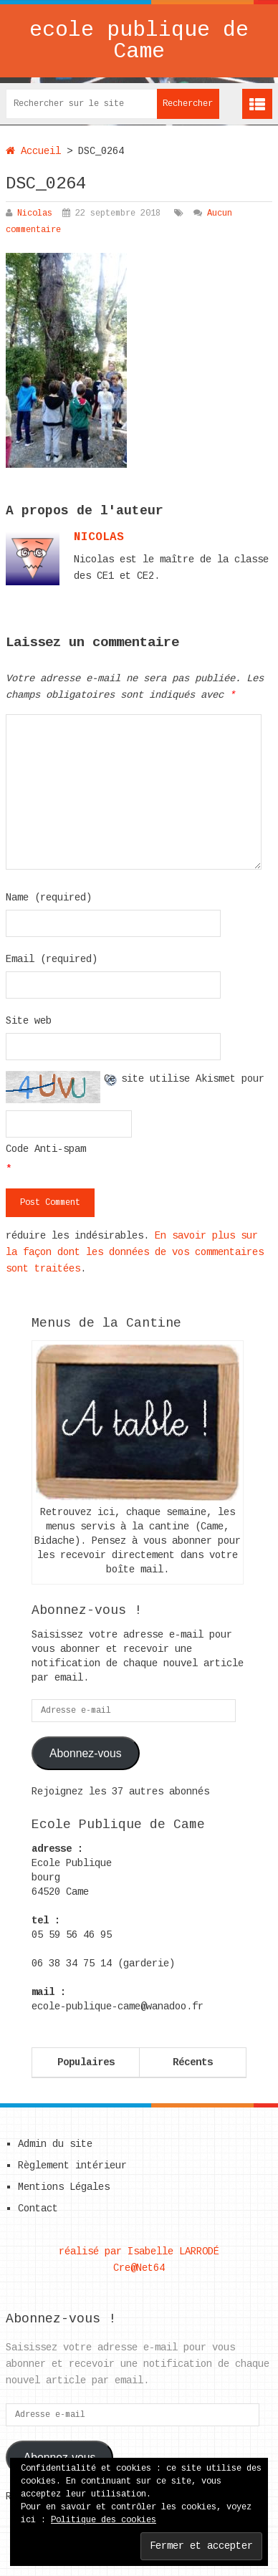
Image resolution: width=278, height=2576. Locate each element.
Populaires (86, 2062)
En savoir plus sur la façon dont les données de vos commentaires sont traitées (135, 1252)
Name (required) (49, 897)
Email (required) (51, 959)
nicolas (99, 537)
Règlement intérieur (72, 2165)
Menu (257, 104)
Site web (29, 1021)
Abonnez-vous (85, 1753)
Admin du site (55, 2144)
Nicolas (34, 213)
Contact (38, 2208)
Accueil (33, 151)
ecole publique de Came (139, 41)
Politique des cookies (103, 2520)
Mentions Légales (64, 2187)
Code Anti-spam (46, 1149)
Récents (193, 2062)
